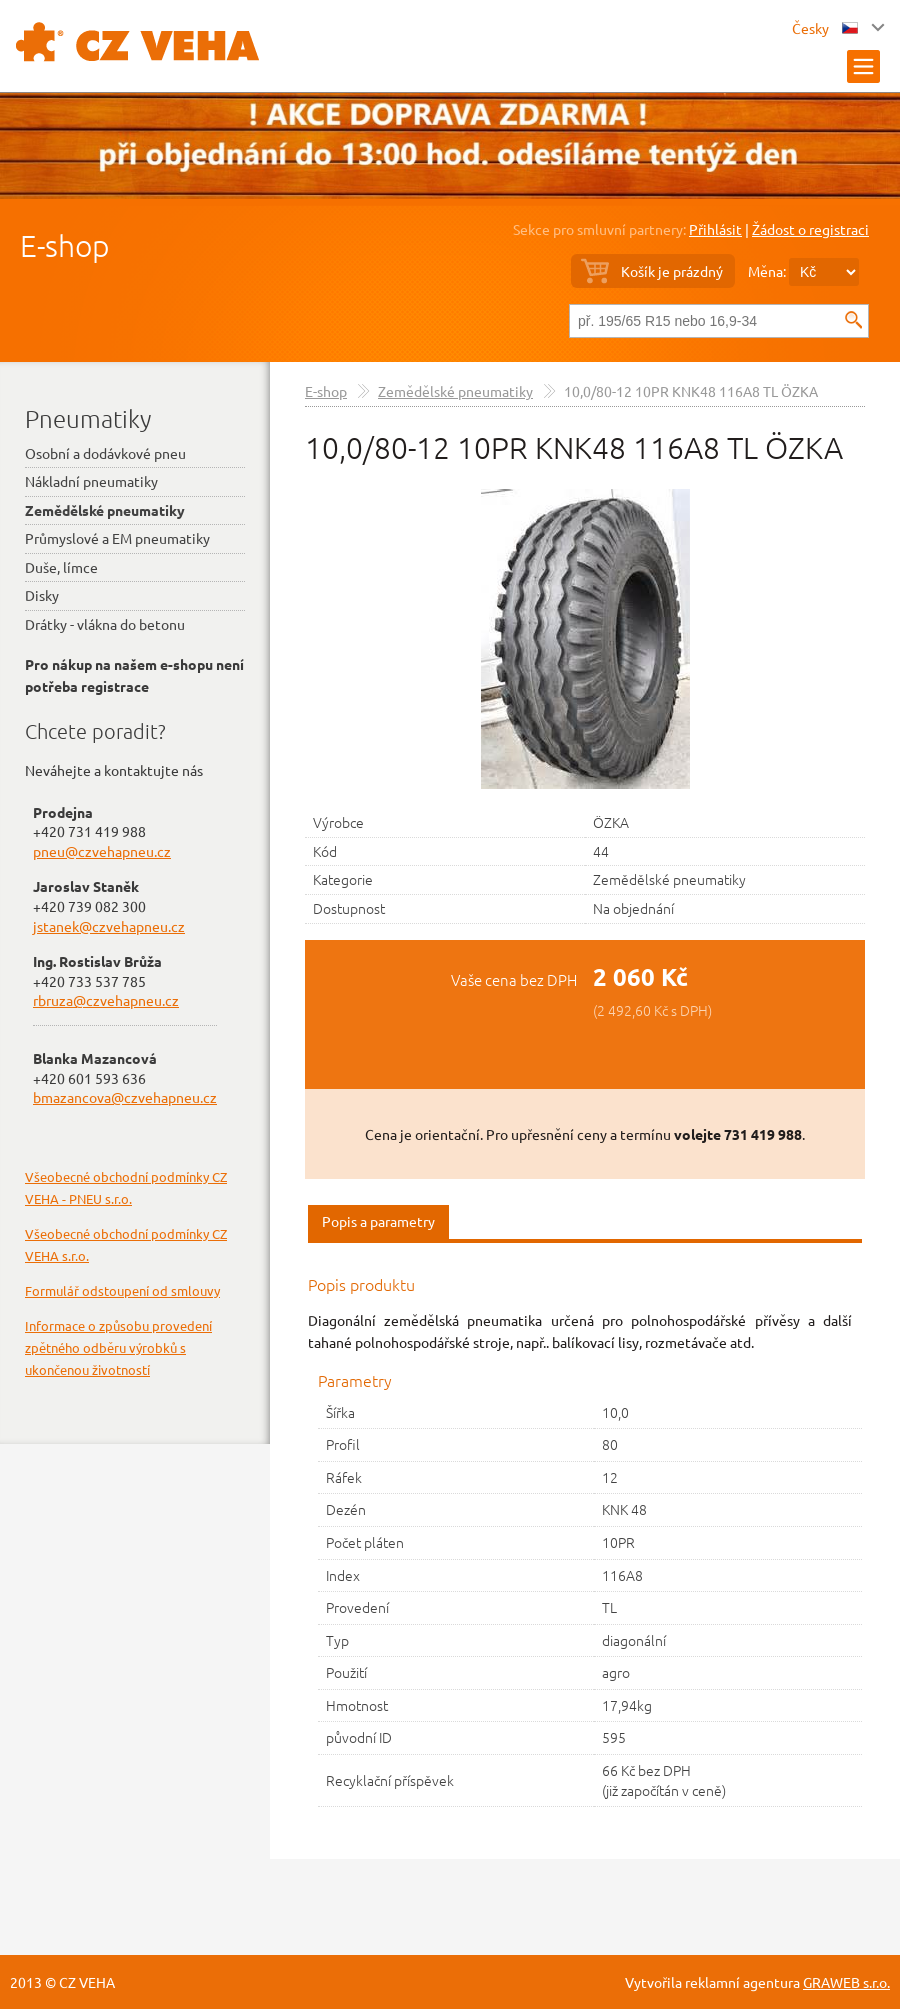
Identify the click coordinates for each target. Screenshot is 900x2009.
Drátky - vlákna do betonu (105, 624)
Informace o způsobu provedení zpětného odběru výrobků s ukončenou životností (118, 1347)
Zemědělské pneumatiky (455, 391)
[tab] (378, 1222)
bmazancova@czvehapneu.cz (125, 1097)
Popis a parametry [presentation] (378, 1221)
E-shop (64, 245)
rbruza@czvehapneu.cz (106, 1000)
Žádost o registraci (810, 229)
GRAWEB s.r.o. (846, 1982)
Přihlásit (715, 229)
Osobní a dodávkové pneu (105, 453)
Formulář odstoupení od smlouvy (122, 1290)
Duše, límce (61, 567)
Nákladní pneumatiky (91, 481)
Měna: (767, 271)
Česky (825, 28)
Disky (42, 595)
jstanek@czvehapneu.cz (109, 926)
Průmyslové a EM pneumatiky (117, 538)
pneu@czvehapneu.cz (102, 851)
